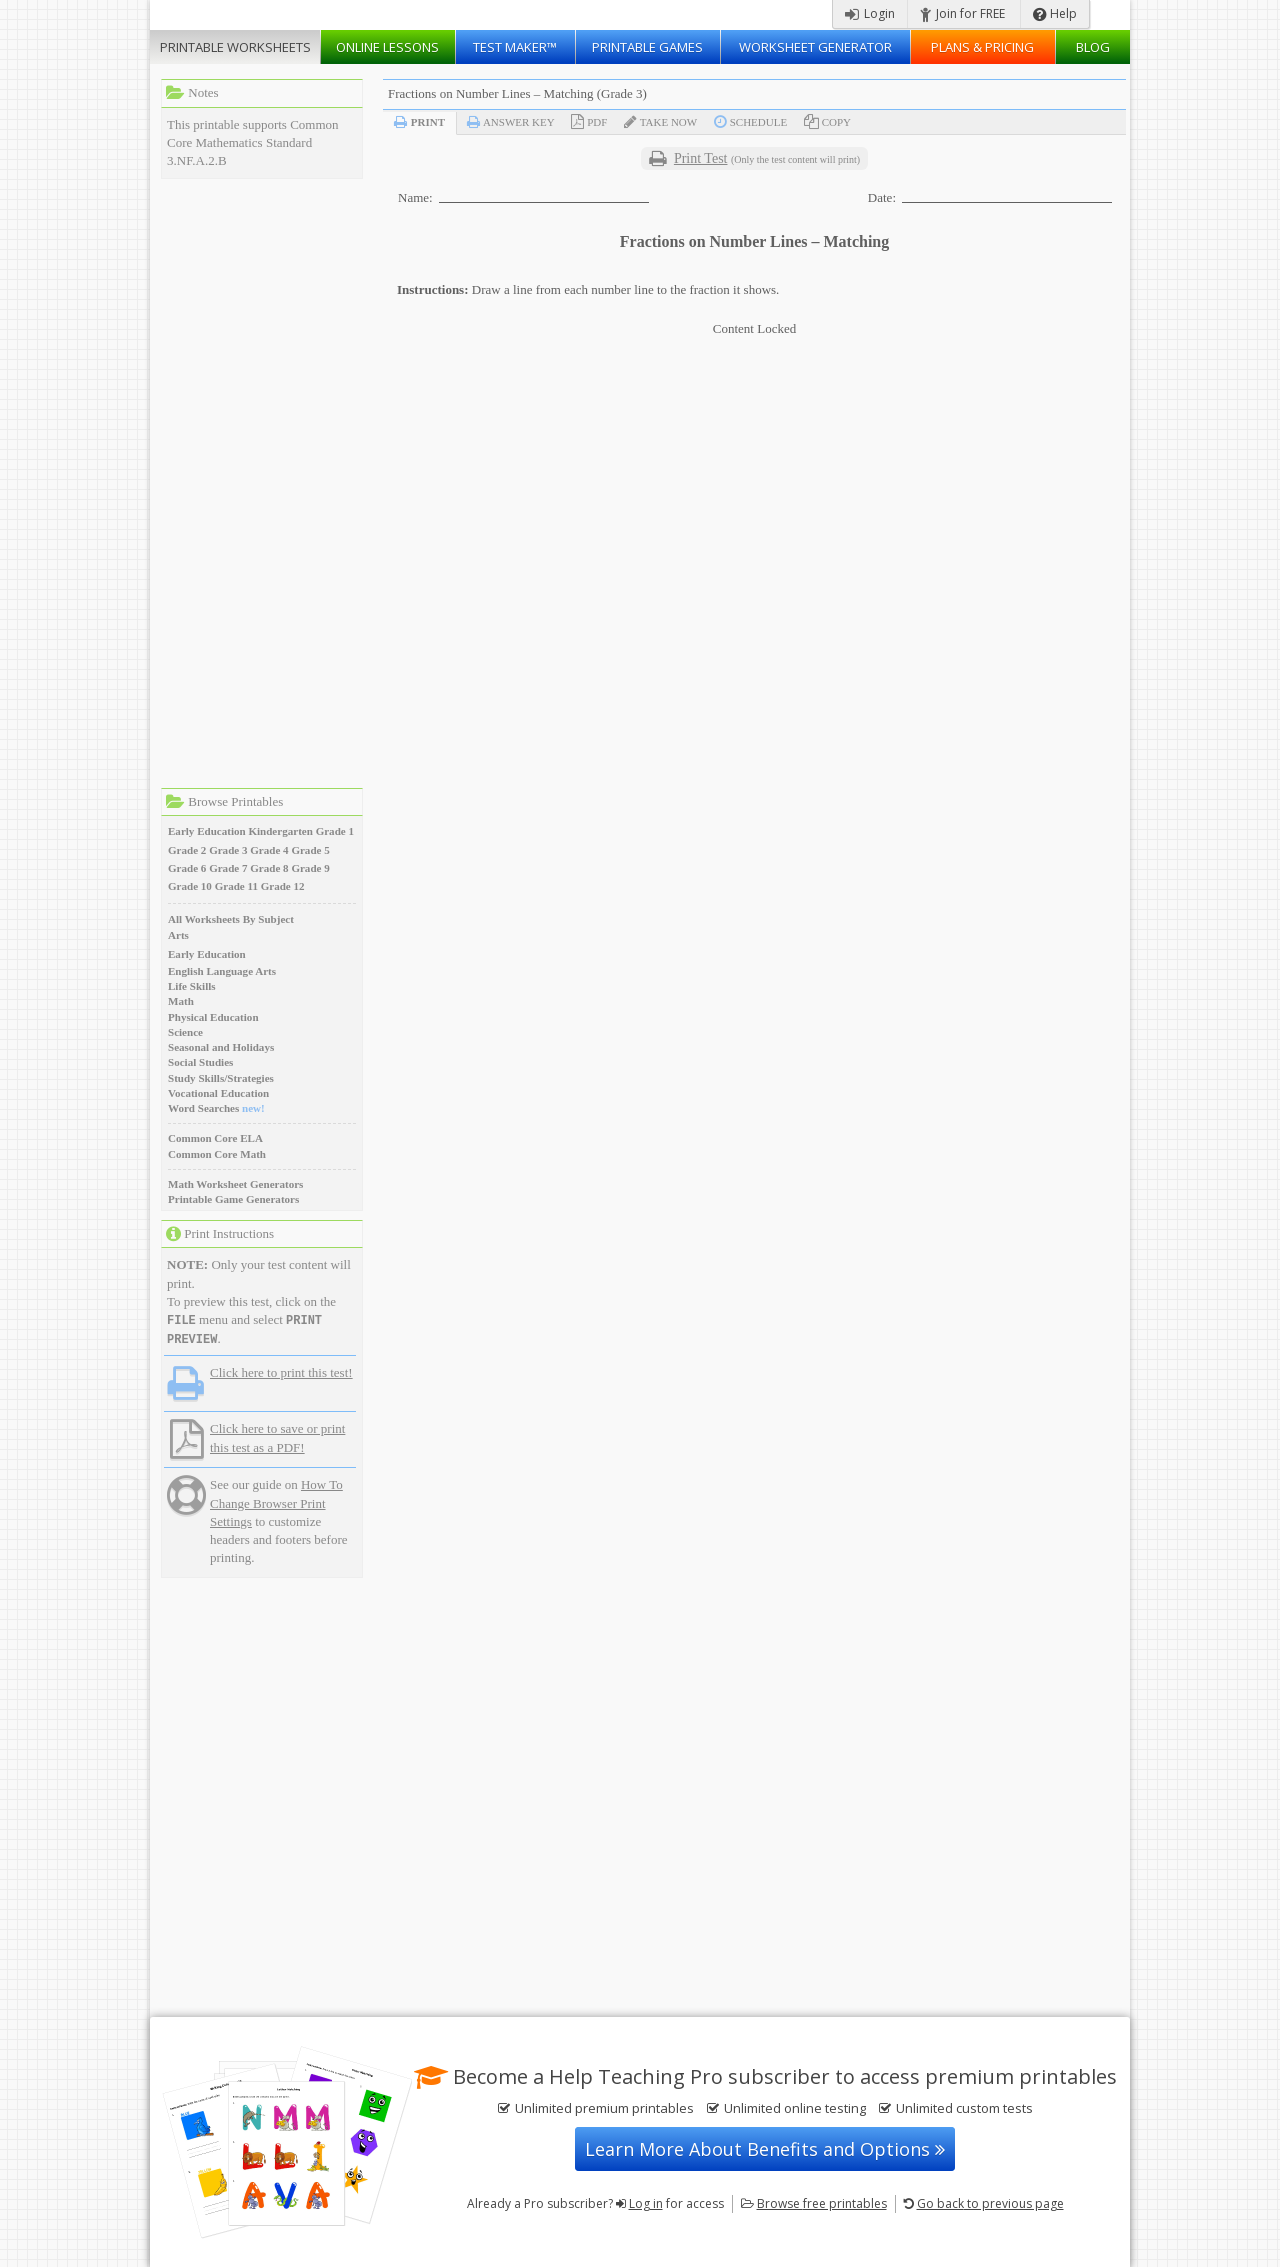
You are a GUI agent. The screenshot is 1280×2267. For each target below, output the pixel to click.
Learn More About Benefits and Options (765, 2149)
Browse (822, 2203)
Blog (1093, 47)
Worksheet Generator (815, 47)
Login (870, 13)
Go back (990, 2203)
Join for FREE (962, 13)
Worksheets (235, 47)
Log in (646, 2203)
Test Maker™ (515, 47)
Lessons (387, 47)
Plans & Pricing (982, 47)
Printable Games (647, 47)
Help (1055, 13)
